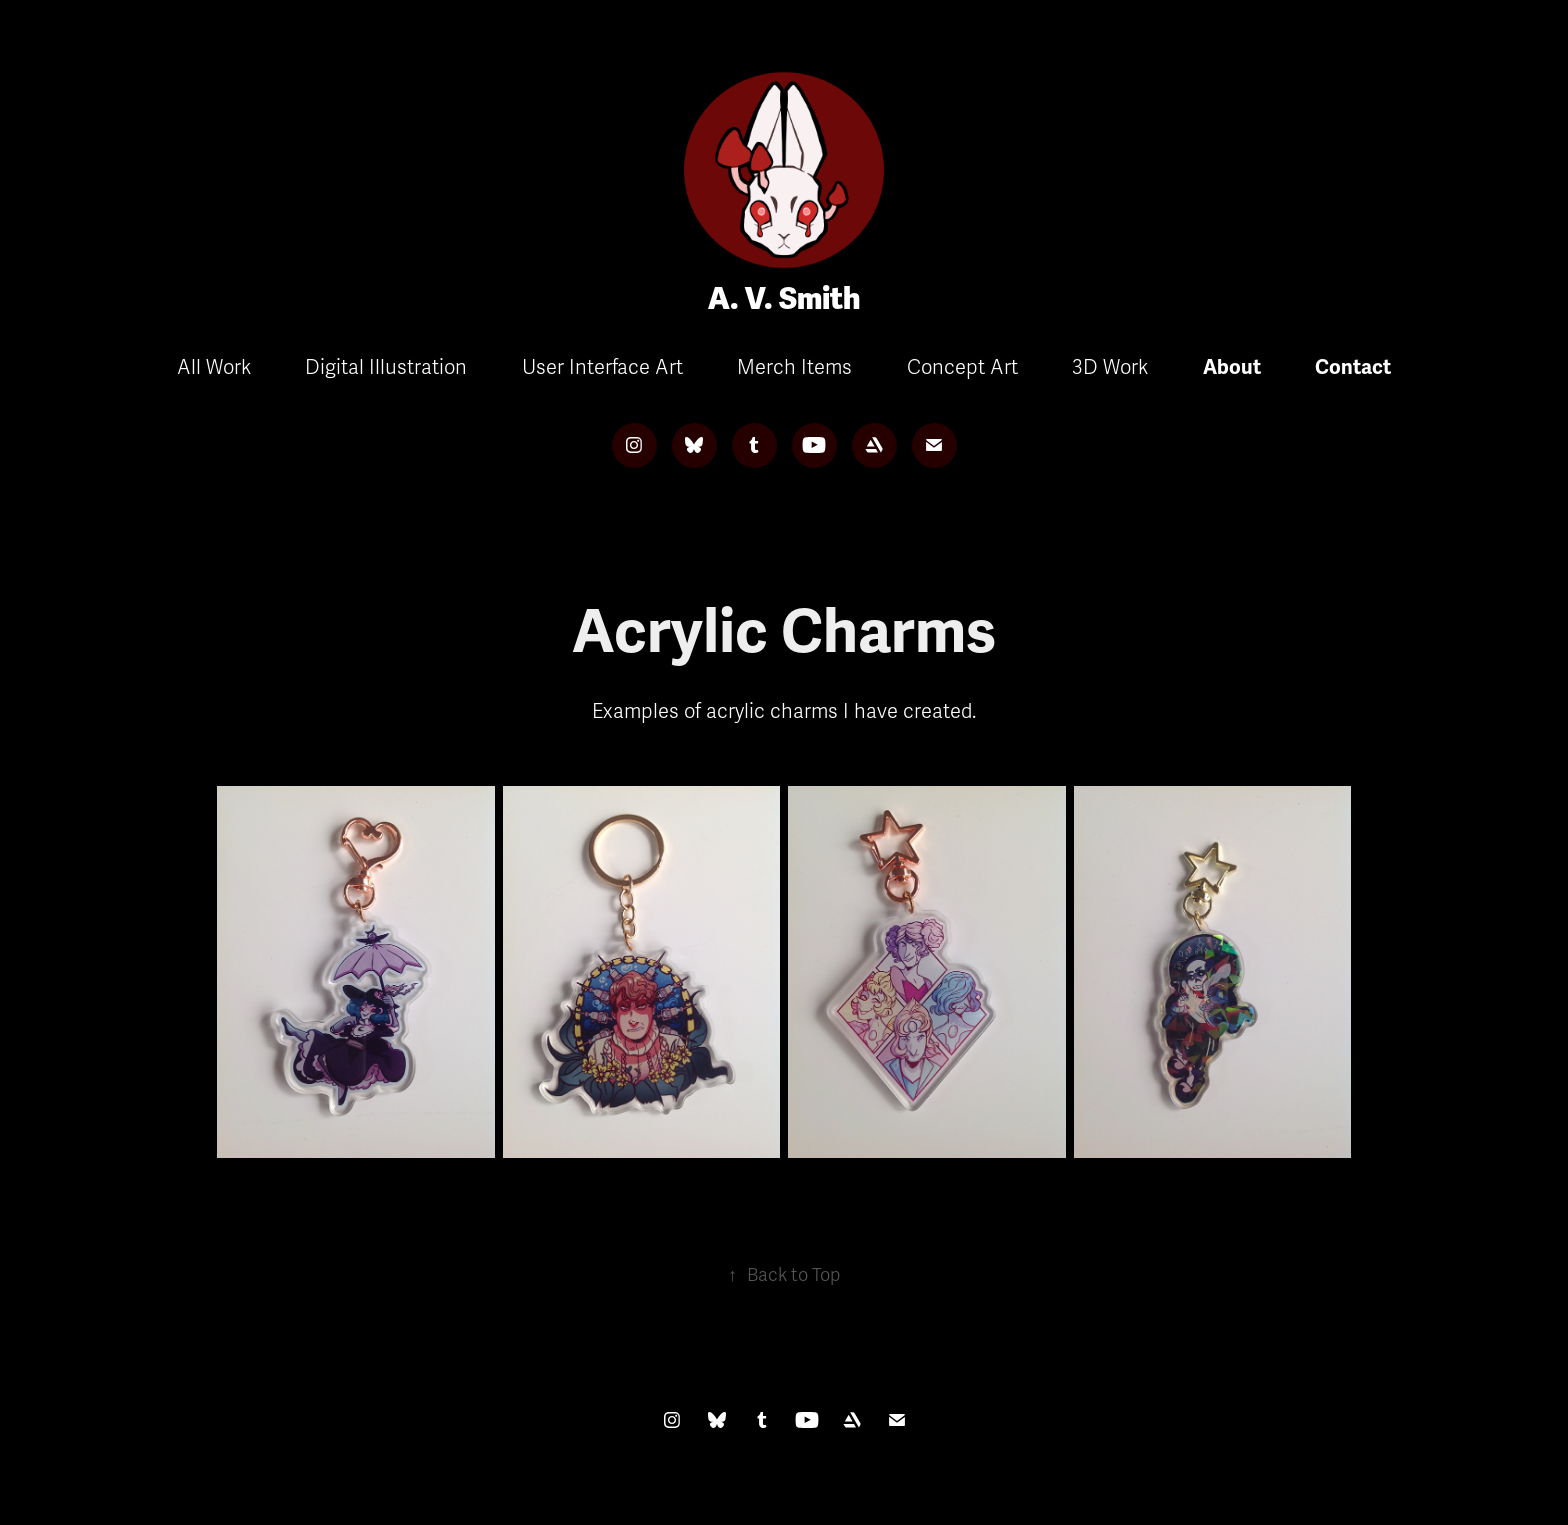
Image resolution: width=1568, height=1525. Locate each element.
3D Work (1110, 367)
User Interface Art (602, 367)
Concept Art (962, 367)
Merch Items (794, 367)
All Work (214, 367)
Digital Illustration (386, 367)
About (1232, 367)
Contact (1353, 367)
